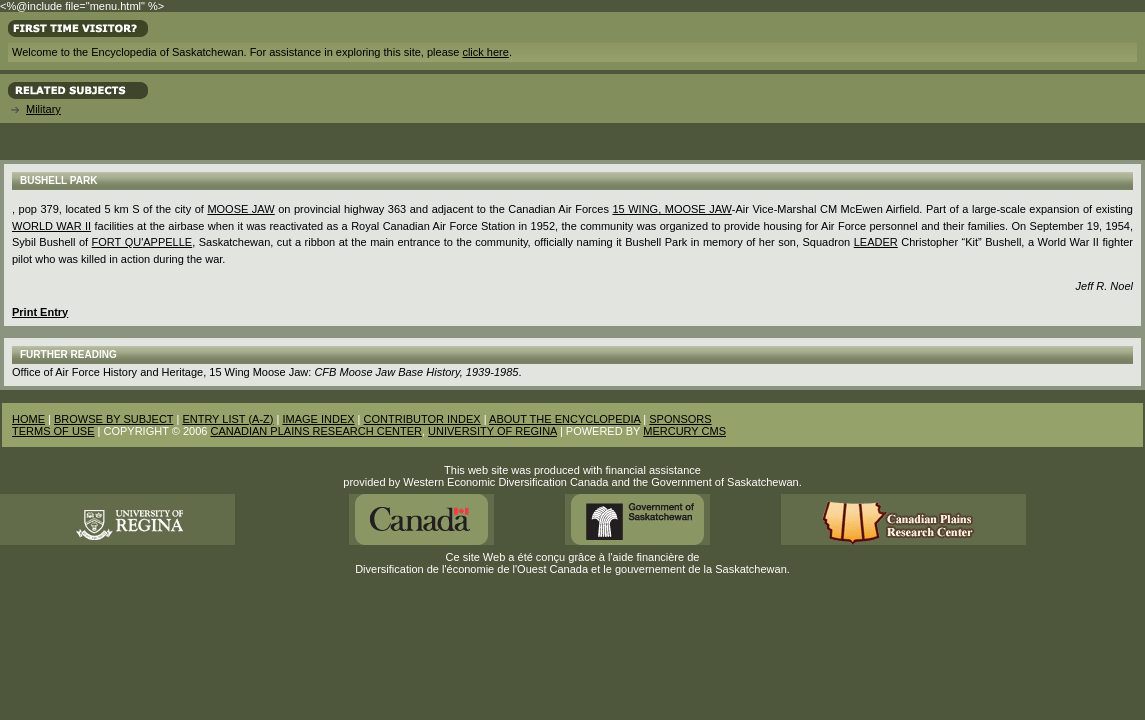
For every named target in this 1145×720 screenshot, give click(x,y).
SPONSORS (680, 419)
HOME (28, 419)
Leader (876, 242)
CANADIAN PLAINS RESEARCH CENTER (316, 431)
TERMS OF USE (53, 431)
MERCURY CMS (684, 431)
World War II (51, 226)
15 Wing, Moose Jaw (671, 209)
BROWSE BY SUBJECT (113, 419)
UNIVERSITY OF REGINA (492, 431)
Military (43, 109)
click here (485, 52)
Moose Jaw (240, 209)
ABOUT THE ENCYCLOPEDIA (564, 419)
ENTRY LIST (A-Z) (227, 419)
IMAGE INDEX (318, 419)
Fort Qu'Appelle (142, 242)
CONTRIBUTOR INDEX (422, 419)
